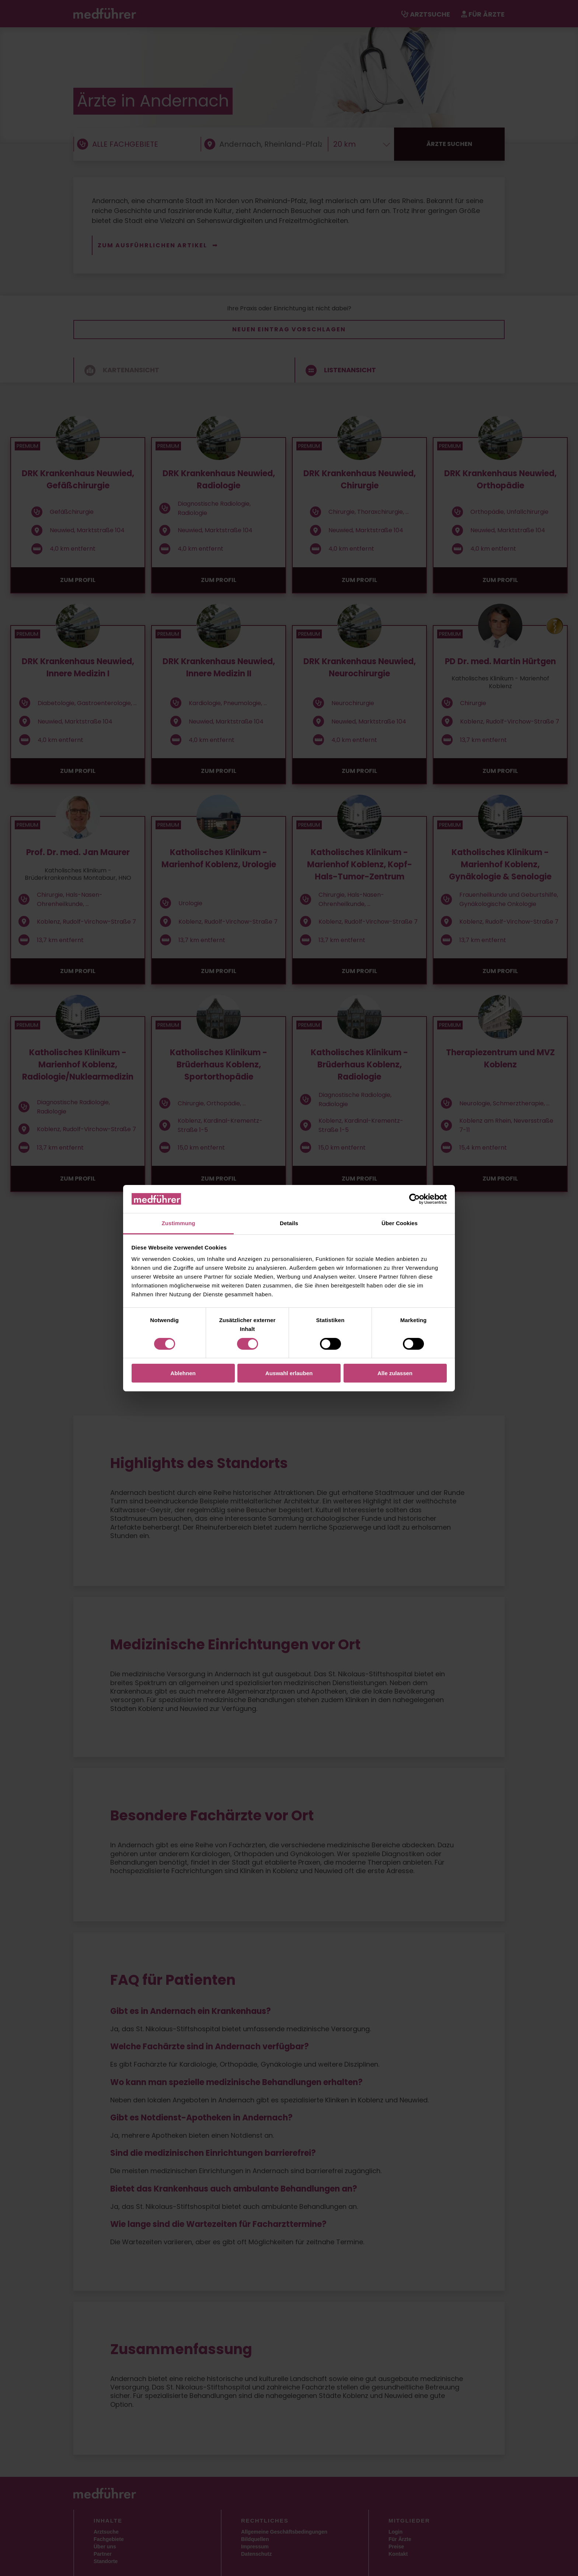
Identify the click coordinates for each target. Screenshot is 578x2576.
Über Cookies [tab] (400, 1223)
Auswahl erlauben (289, 1373)
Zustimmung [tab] (178, 1223)
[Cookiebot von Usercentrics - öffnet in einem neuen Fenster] (414, 1199)
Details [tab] (289, 1223)
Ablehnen (182, 1373)
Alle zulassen (394, 1373)
